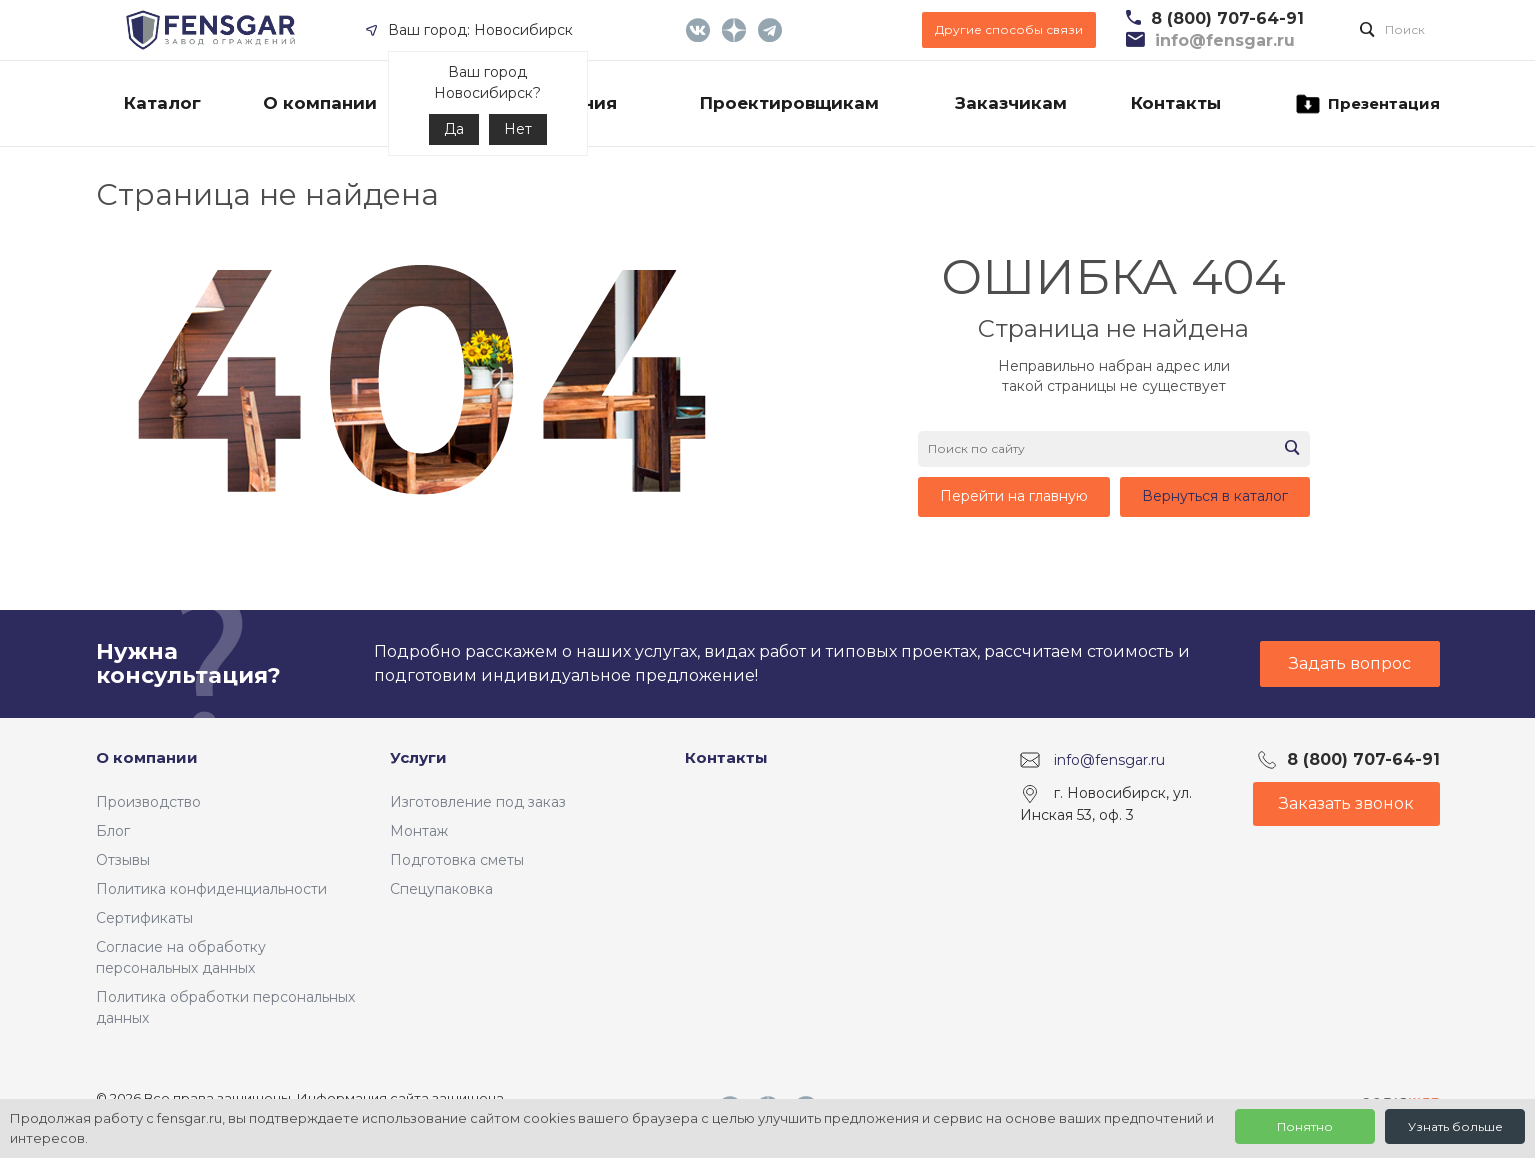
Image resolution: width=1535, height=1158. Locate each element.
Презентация (1366, 104)
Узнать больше (1455, 1126)
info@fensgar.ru (1109, 760)
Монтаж (419, 831)
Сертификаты (144, 918)
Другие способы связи (1009, 29)
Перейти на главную (1014, 496)
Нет (518, 129)
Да (454, 129)
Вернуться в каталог (1215, 496)
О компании (147, 757)
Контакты (726, 757)
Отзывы (123, 860)
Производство (148, 802)
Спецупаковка (441, 889)
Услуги (418, 757)
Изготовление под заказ (478, 802)
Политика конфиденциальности (211, 889)
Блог (113, 831)
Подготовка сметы (457, 860)
